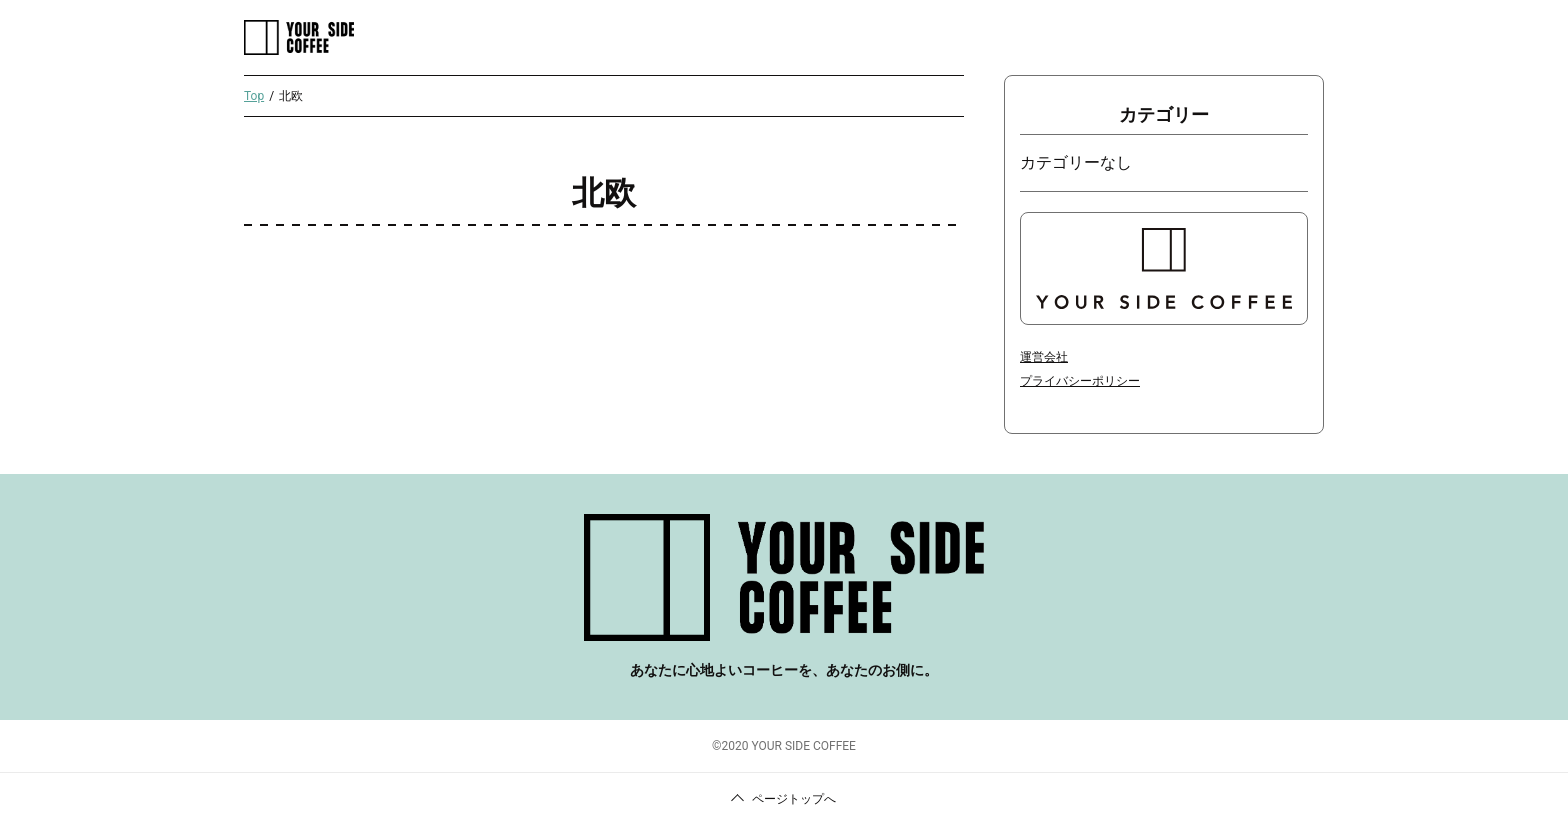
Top (254, 96)
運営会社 (1044, 357)
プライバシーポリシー (1080, 381)
